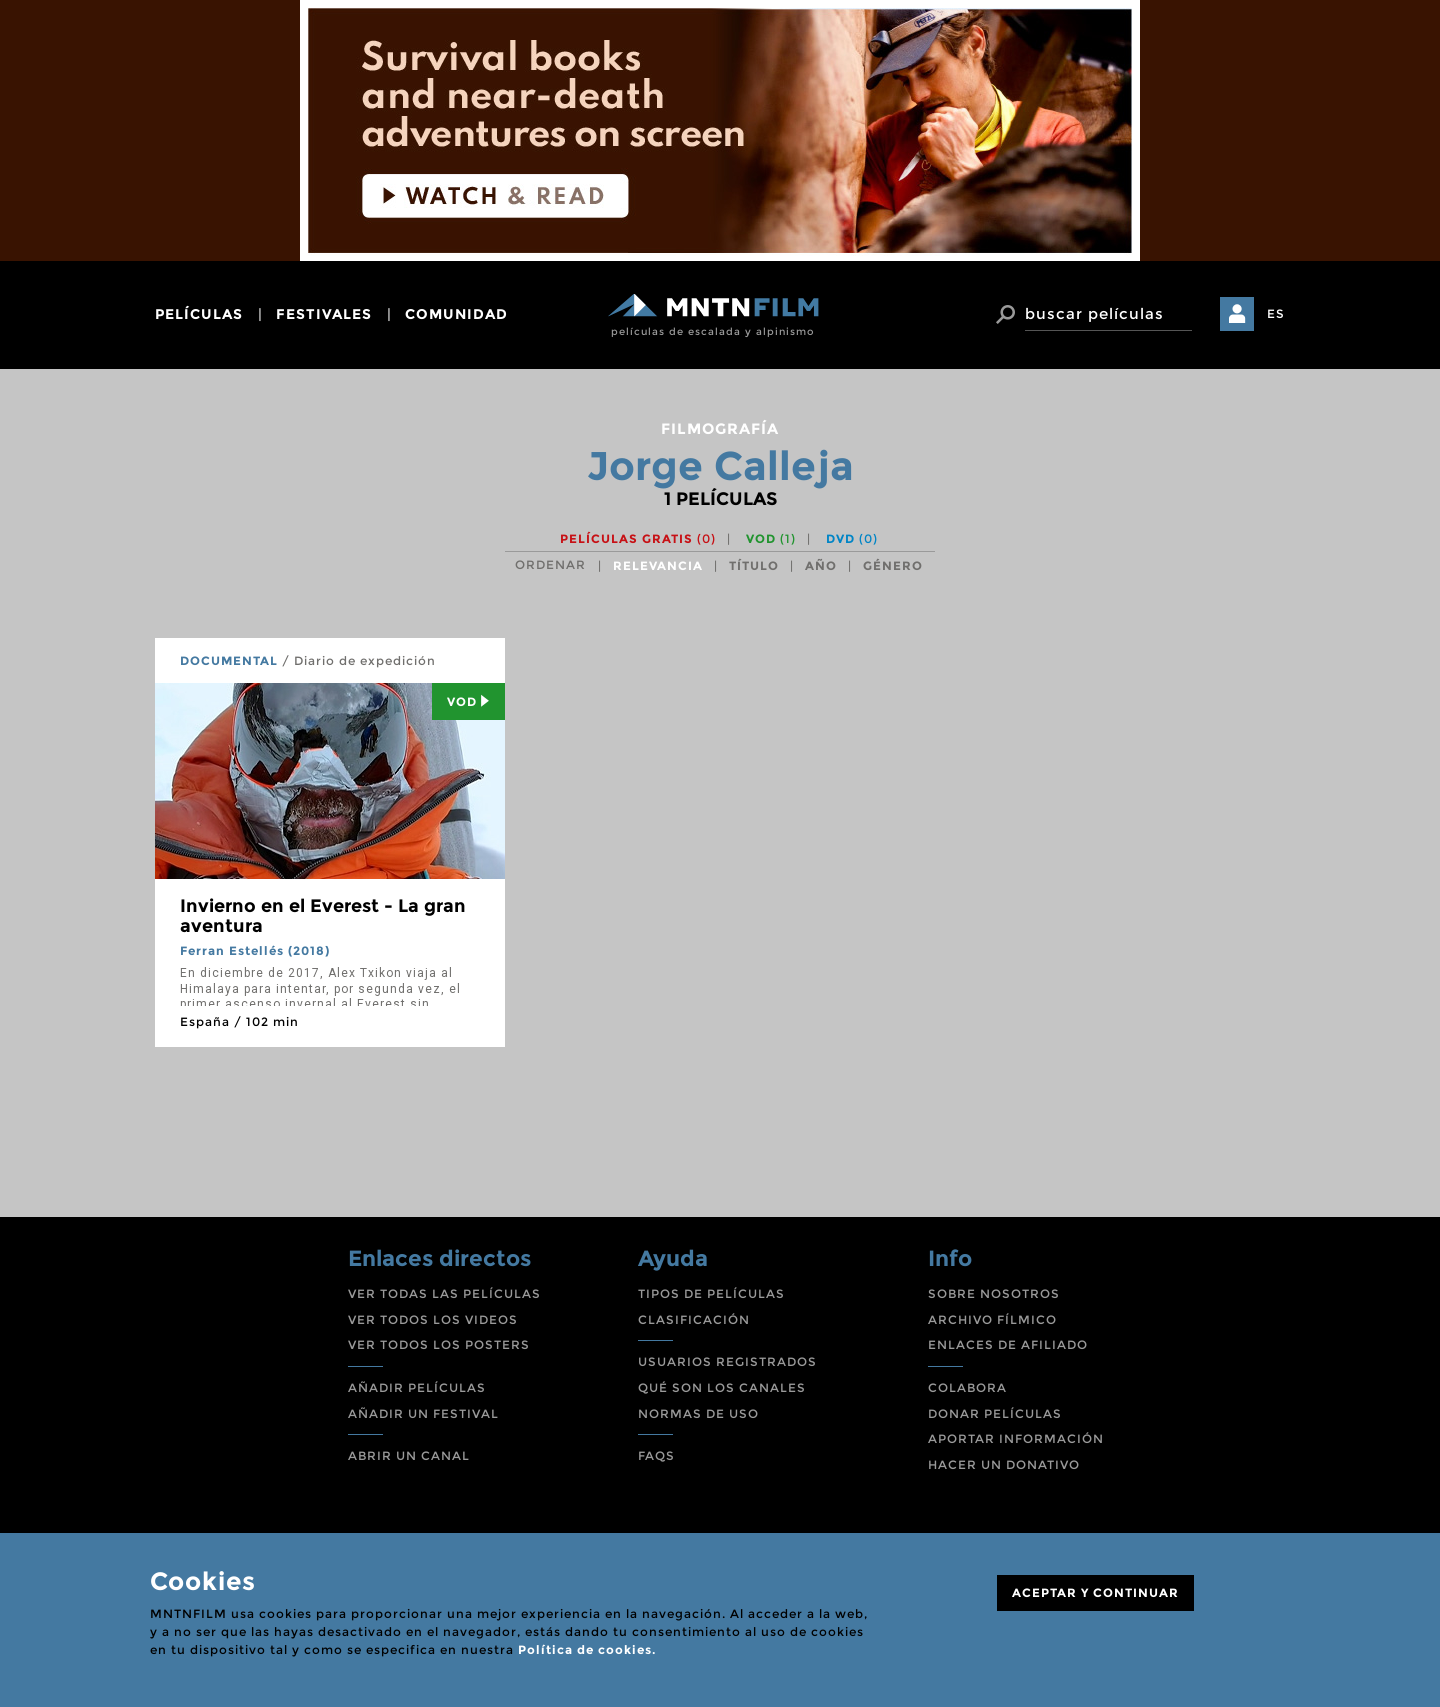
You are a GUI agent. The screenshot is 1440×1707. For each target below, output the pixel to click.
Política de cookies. (587, 1649)
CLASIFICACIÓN (694, 1319)
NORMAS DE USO (698, 1413)
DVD (852, 538)
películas (199, 314)
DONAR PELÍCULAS (995, 1413)
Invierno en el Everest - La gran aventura (323, 916)
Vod (468, 701)
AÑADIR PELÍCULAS (417, 1387)
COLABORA (967, 1387)
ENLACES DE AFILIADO (1008, 1344)
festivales (324, 314)
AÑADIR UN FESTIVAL (423, 1413)
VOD (771, 538)
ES (1276, 313)
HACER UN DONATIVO (1004, 1464)
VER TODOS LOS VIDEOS (433, 1319)
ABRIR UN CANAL (409, 1455)
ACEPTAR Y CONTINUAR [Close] (1095, 1592)
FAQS (656, 1455)
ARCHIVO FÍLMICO (992, 1319)
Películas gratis (638, 538)
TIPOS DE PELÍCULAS (711, 1293)
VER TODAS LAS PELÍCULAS (444, 1293)
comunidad (456, 314)
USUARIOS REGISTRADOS (727, 1361)
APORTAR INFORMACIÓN (1016, 1438)
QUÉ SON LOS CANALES (722, 1387)
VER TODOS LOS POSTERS (439, 1344)
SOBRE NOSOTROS (994, 1293)
